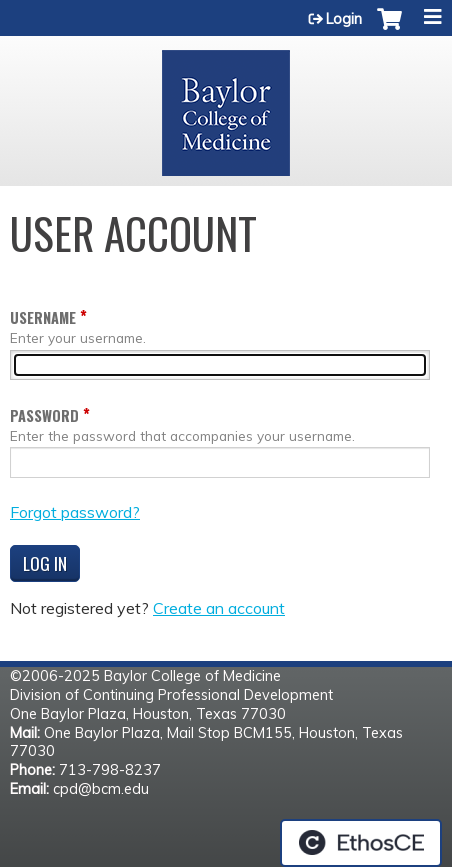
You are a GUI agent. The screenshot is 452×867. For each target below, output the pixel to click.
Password (44, 415)
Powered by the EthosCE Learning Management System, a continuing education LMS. (361, 843)
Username (43, 317)
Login (344, 19)
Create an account (219, 608)
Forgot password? (75, 512)
